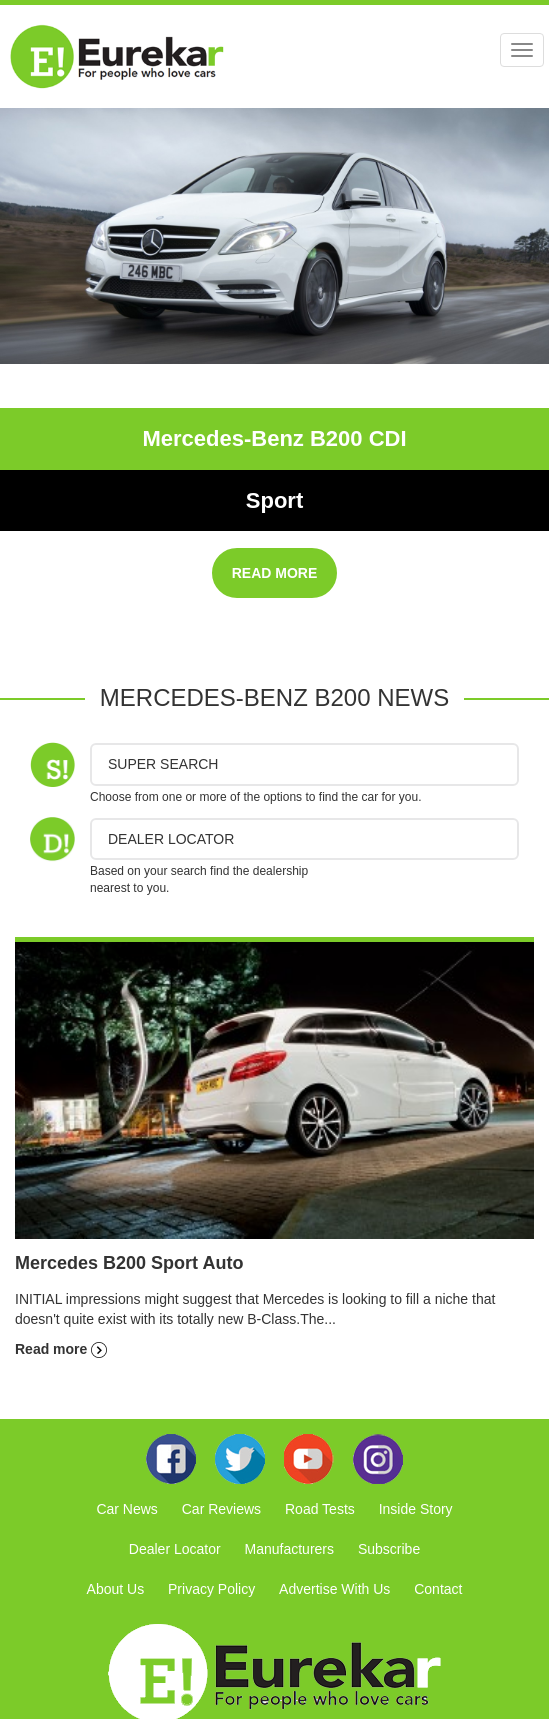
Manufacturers (289, 1549)
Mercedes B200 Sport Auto (129, 1263)
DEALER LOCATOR (171, 839)
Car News (126, 1509)
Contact (438, 1589)
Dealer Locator (175, 1549)
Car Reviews (221, 1509)
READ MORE (275, 573)
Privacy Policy (211, 1589)
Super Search (163, 764)
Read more (61, 1349)
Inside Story (416, 1509)
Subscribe (389, 1549)
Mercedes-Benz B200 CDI (274, 438)
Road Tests (320, 1509)
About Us (116, 1589)
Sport (274, 500)
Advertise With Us (334, 1589)
